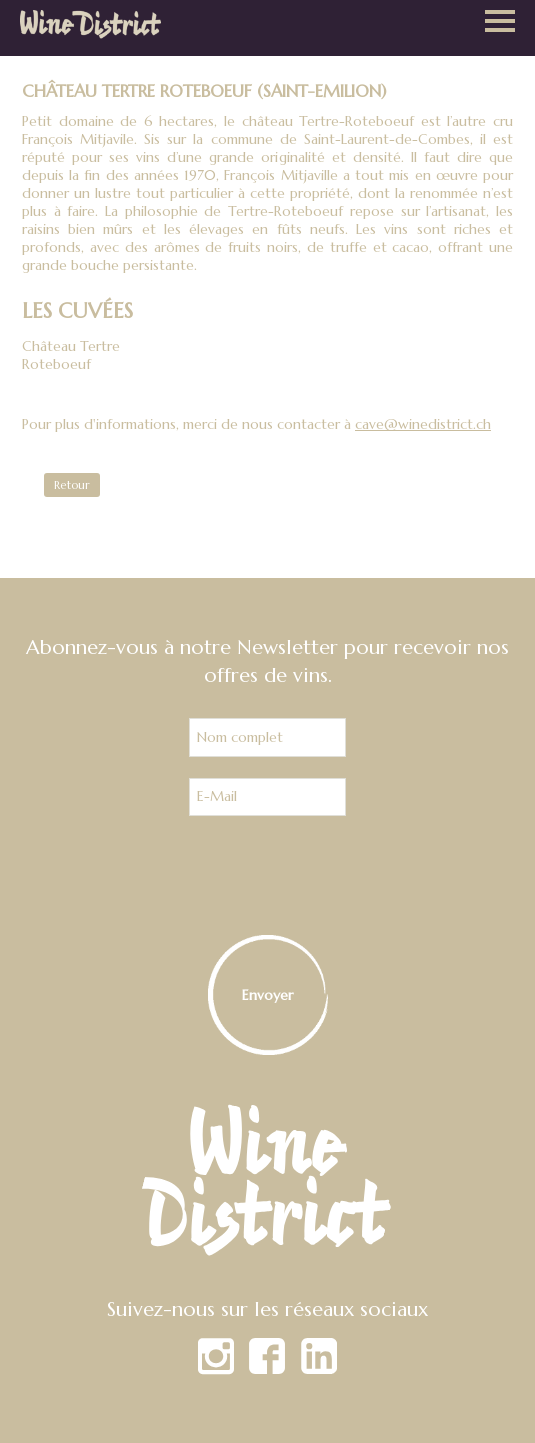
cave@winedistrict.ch (423, 424)
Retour (72, 485)
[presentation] (268, 876)
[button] (500, 23)
